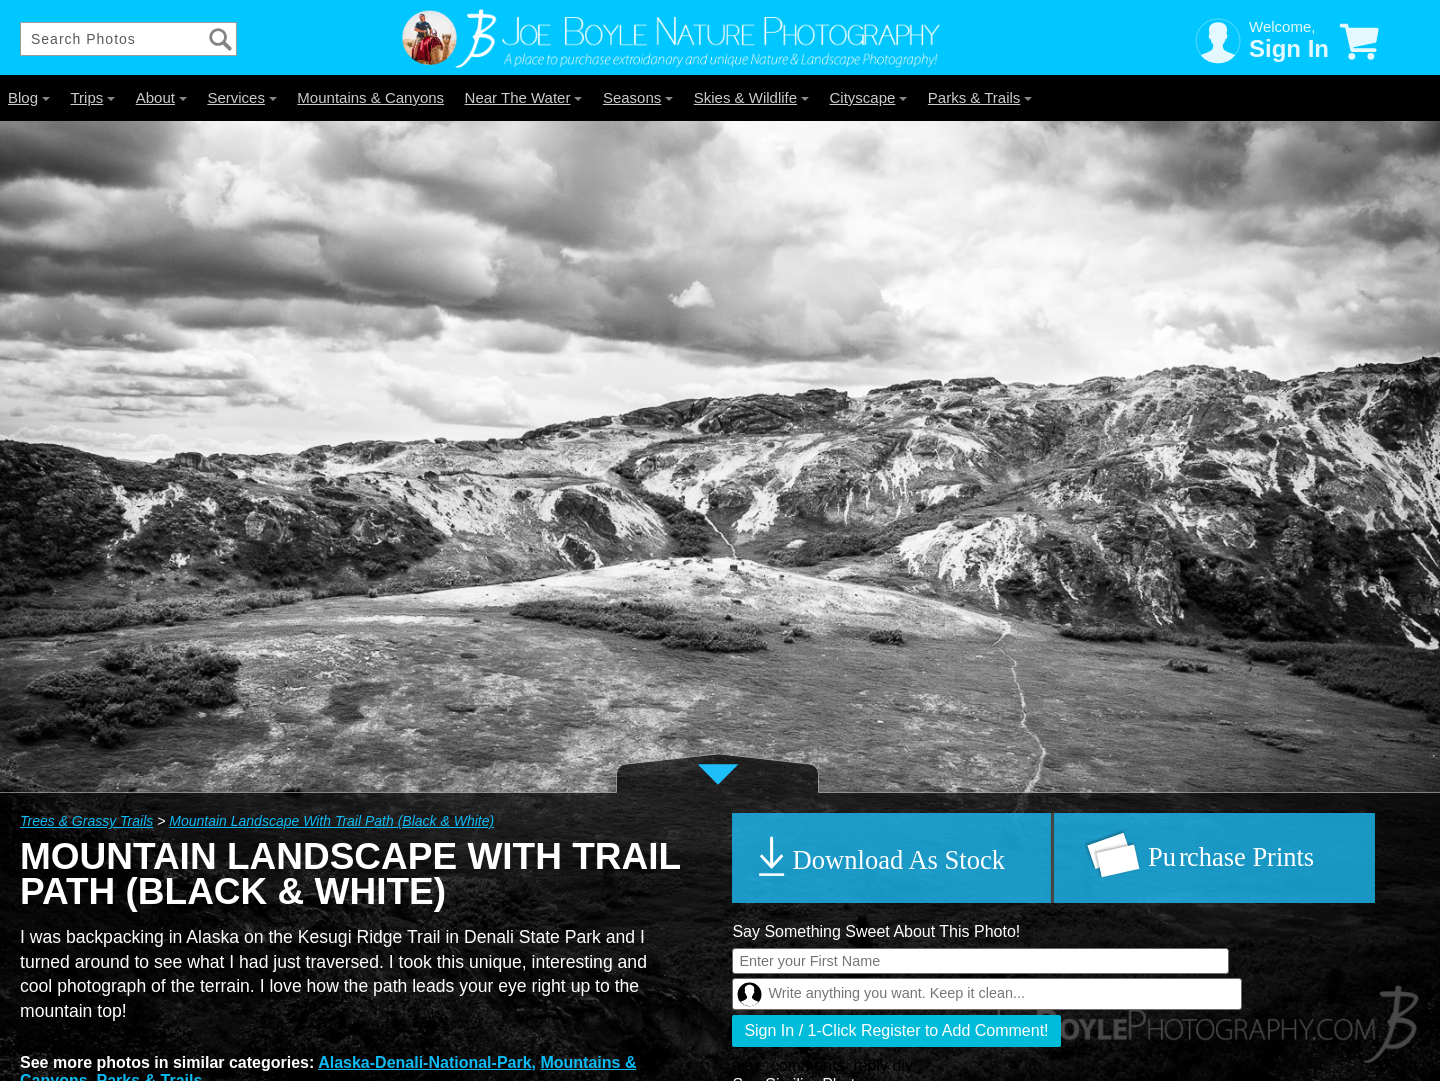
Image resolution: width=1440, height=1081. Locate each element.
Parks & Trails (980, 97)
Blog (29, 97)
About (161, 97)
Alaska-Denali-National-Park (424, 1062)
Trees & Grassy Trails (86, 821)
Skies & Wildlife (751, 97)
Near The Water (524, 97)
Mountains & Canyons (370, 97)
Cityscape (869, 97)
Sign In (1289, 48)
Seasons (638, 97)
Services (242, 97)
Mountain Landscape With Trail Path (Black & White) (331, 821)
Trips (92, 97)
